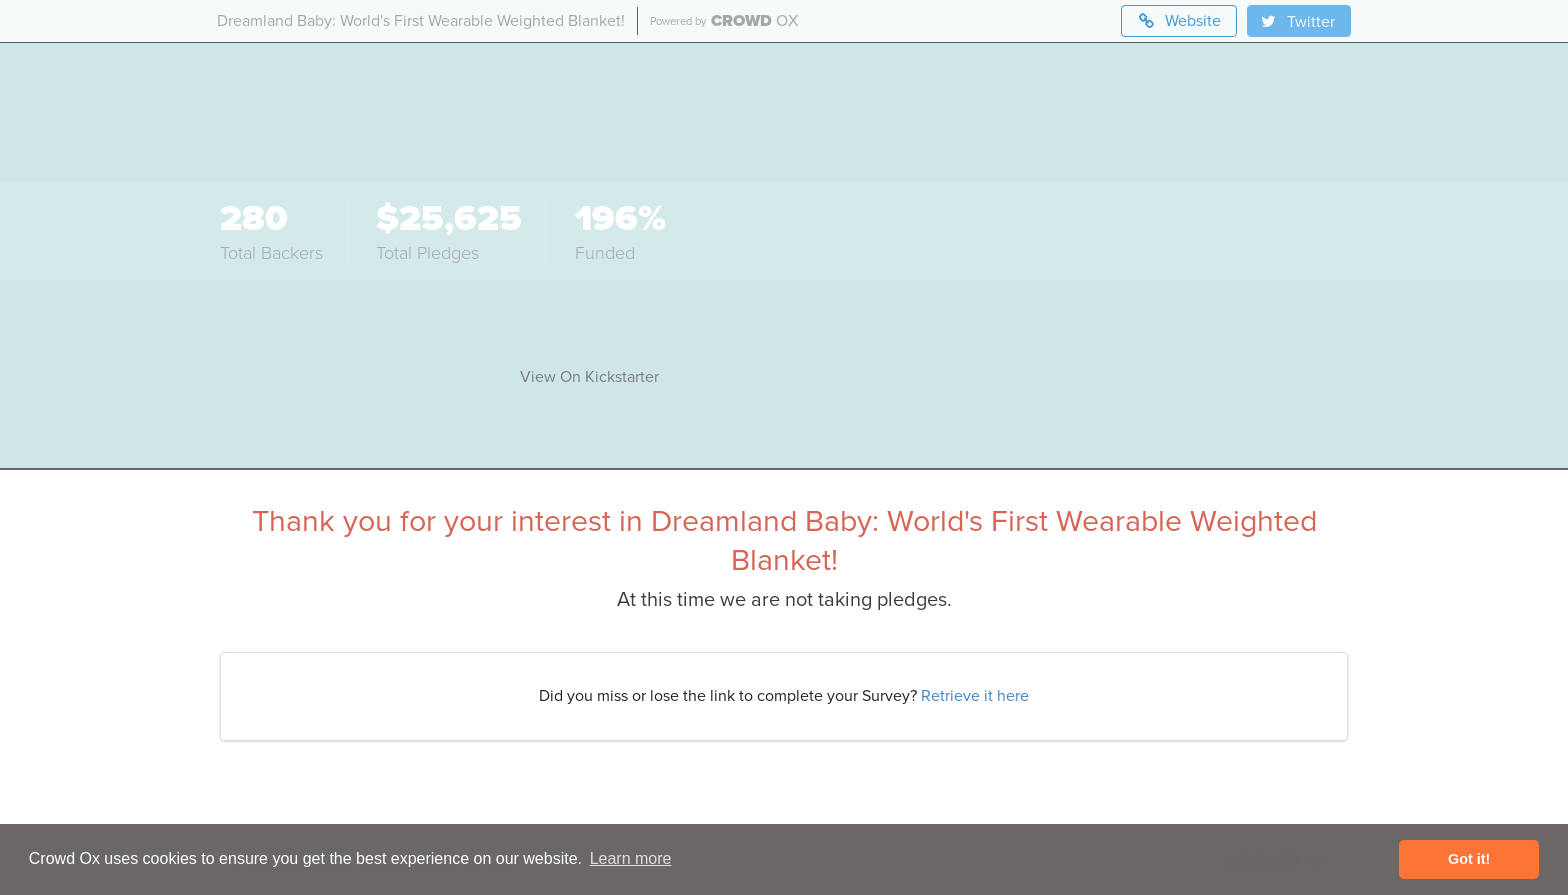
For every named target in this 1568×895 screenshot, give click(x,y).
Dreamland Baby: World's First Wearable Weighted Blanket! (421, 21)
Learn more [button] (631, 858)
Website (1179, 21)
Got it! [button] (1469, 859)
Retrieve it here (975, 696)
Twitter (1297, 22)
